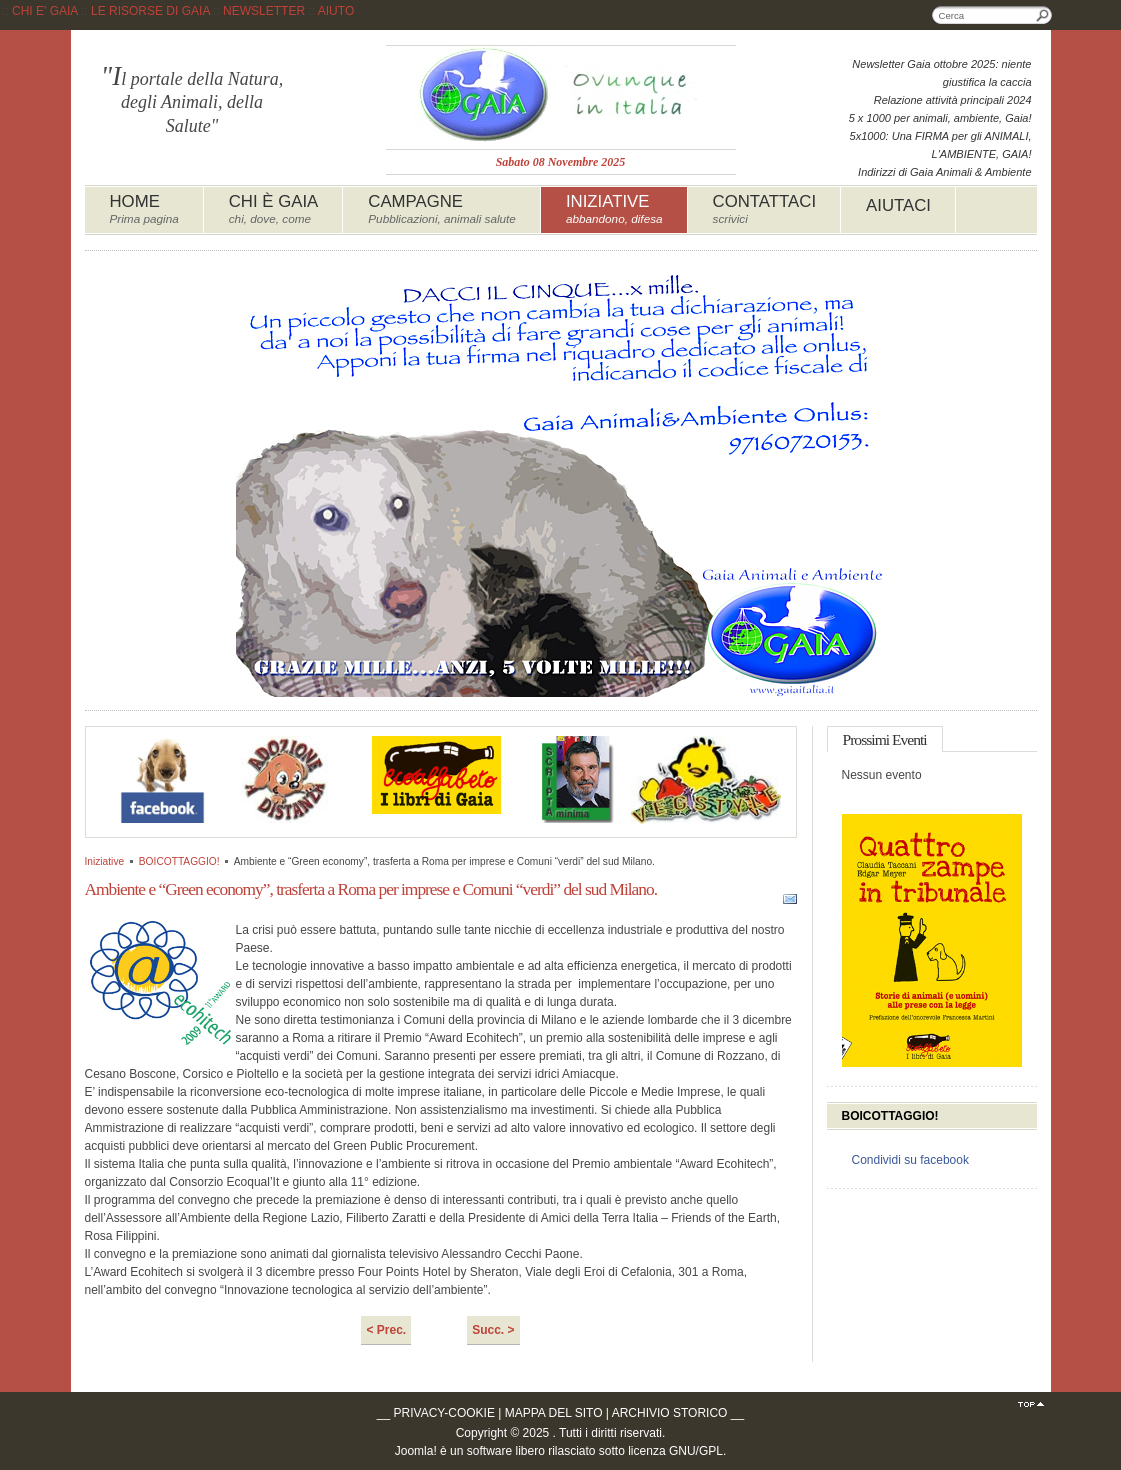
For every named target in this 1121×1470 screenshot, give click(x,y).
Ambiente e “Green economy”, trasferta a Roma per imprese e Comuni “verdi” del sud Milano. (371, 889)
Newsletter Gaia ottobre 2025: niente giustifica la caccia (941, 73)
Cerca (1043, 15)
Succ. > (493, 1330)
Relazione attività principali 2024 (953, 100)
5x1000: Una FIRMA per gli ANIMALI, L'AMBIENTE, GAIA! (941, 145)
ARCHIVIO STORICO (670, 1413)
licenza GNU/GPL (675, 1451)
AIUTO (336, 11)
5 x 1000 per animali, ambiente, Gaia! (940, 118)
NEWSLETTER (264, 11)
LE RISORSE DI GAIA (150, 11)
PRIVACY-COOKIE (444, 1413)
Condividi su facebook (910, 1160)
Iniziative (105, 861)
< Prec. (386, 1330)
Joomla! (416, 1451)
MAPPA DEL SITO (554, 1413)
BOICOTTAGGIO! (179, 861)
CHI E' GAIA (45, 11)
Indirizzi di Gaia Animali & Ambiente (944, 172)
